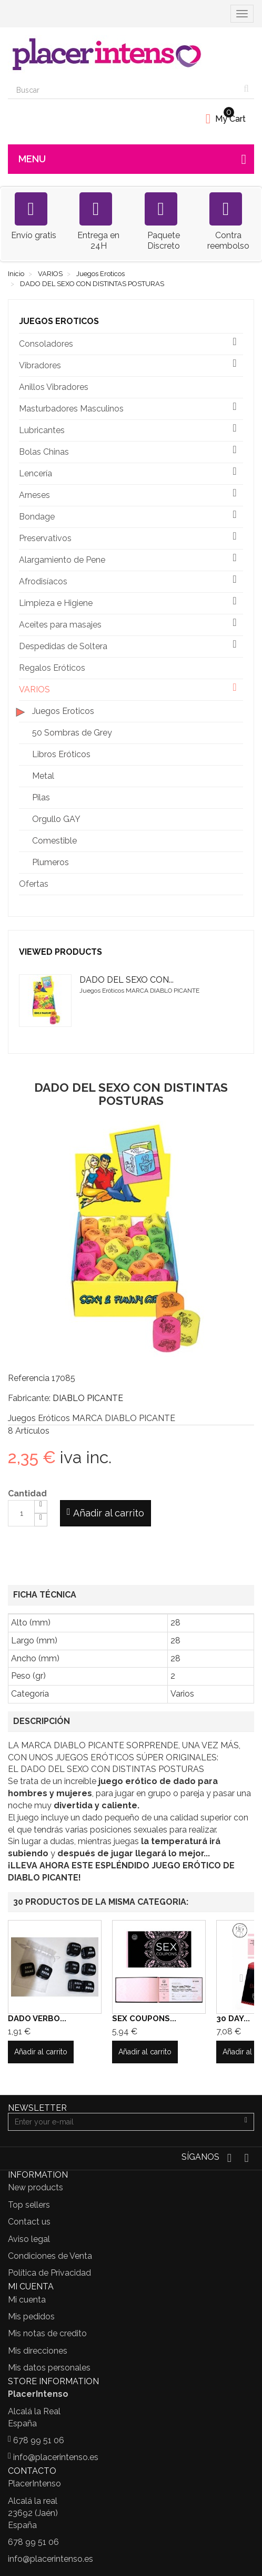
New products (35, 2187)
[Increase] (40, 1506)
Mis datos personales (49, 2368)
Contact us (29, 2222)
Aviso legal (29, 2239)
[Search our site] (123, 90)
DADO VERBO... (37, 2018)
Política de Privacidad (49, 2273)
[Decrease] (40, 1519)
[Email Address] (123, 2122)
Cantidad (27, 1493)
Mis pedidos (31, 2316)
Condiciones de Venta (50, 2256)
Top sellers (29, 2205)
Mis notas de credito (47, 2333)
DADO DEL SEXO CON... (126, 980)
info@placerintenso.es (55, 2457)
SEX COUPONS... (144, 2018)
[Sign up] (246, 2122)
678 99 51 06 (38, 2440)
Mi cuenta (27, 2300)
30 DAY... (233, 2018)
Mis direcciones (37, 2351)
